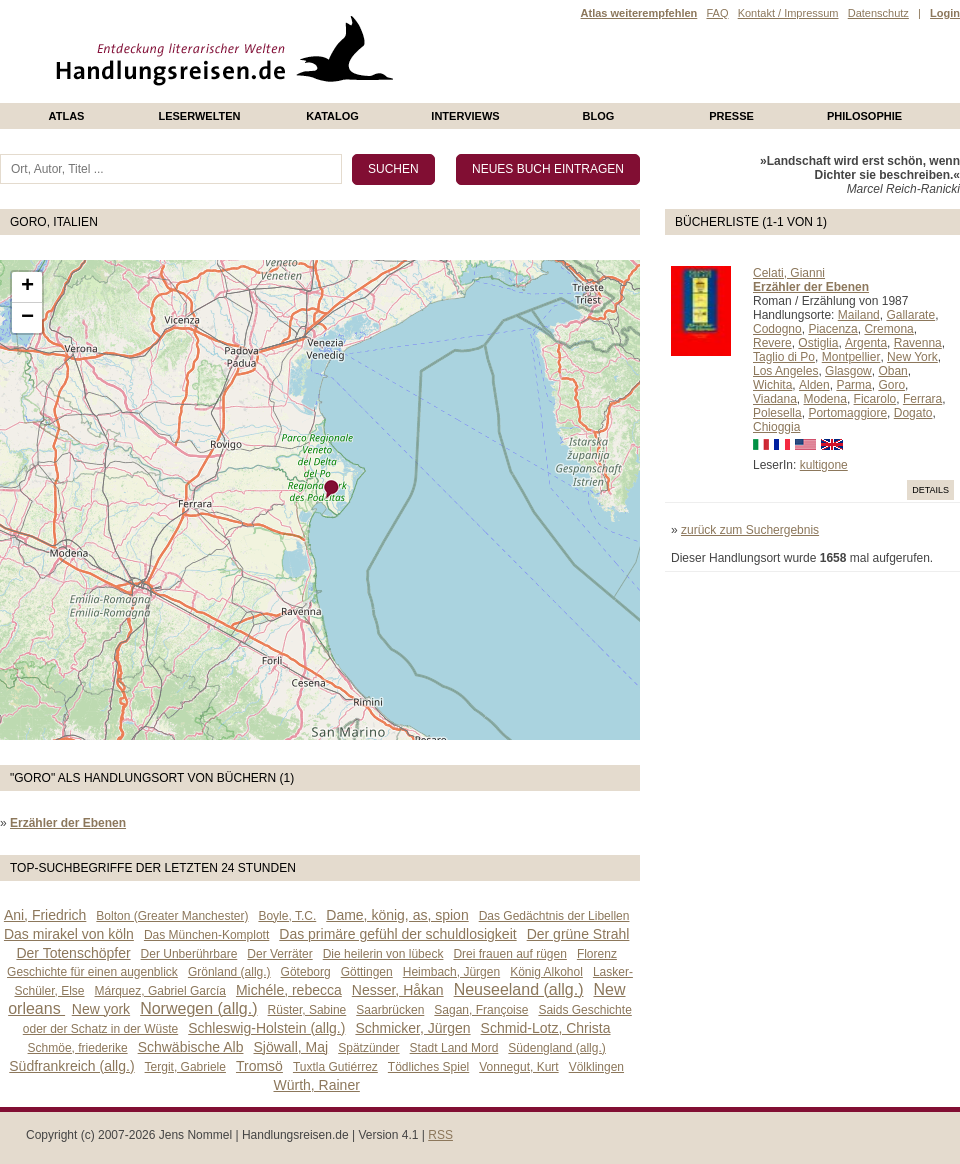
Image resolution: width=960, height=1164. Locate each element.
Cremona (888, 329)
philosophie (864, 116)
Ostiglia (818, 343)
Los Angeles (785, 371)
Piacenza (832, 329)
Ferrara (922, 399)
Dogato (913, 413)
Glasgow (848, 371)
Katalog (332, 116)
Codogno (777, 329)
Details (930, 490)
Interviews (465, 116)
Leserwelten (199, 116)
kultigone (824, 465)
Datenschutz (878, 13)
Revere (772, 343)
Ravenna (918, 343)
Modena (825, 399)
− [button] (27, 318)
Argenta (866, 343)
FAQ (717, 13)
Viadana (775, 399)
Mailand (859, 315)
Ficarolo (875, 399)
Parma (853, 385)
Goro (891, 385)
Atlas (67, 116)
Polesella (777, 413)
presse (731, 116)
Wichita (772, 385)
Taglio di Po (784, 357)
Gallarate (910, 315)
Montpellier (851, 357)
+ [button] (27, 287)
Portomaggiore (847, 413)
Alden (814, 385)
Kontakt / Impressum (788, 13)
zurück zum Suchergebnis (750, 530)
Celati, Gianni (789, 273)
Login (945, 13)
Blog (599, 116)
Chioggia (776, 427)
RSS (440, 1135)
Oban (892, 371)
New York (912, 357)
